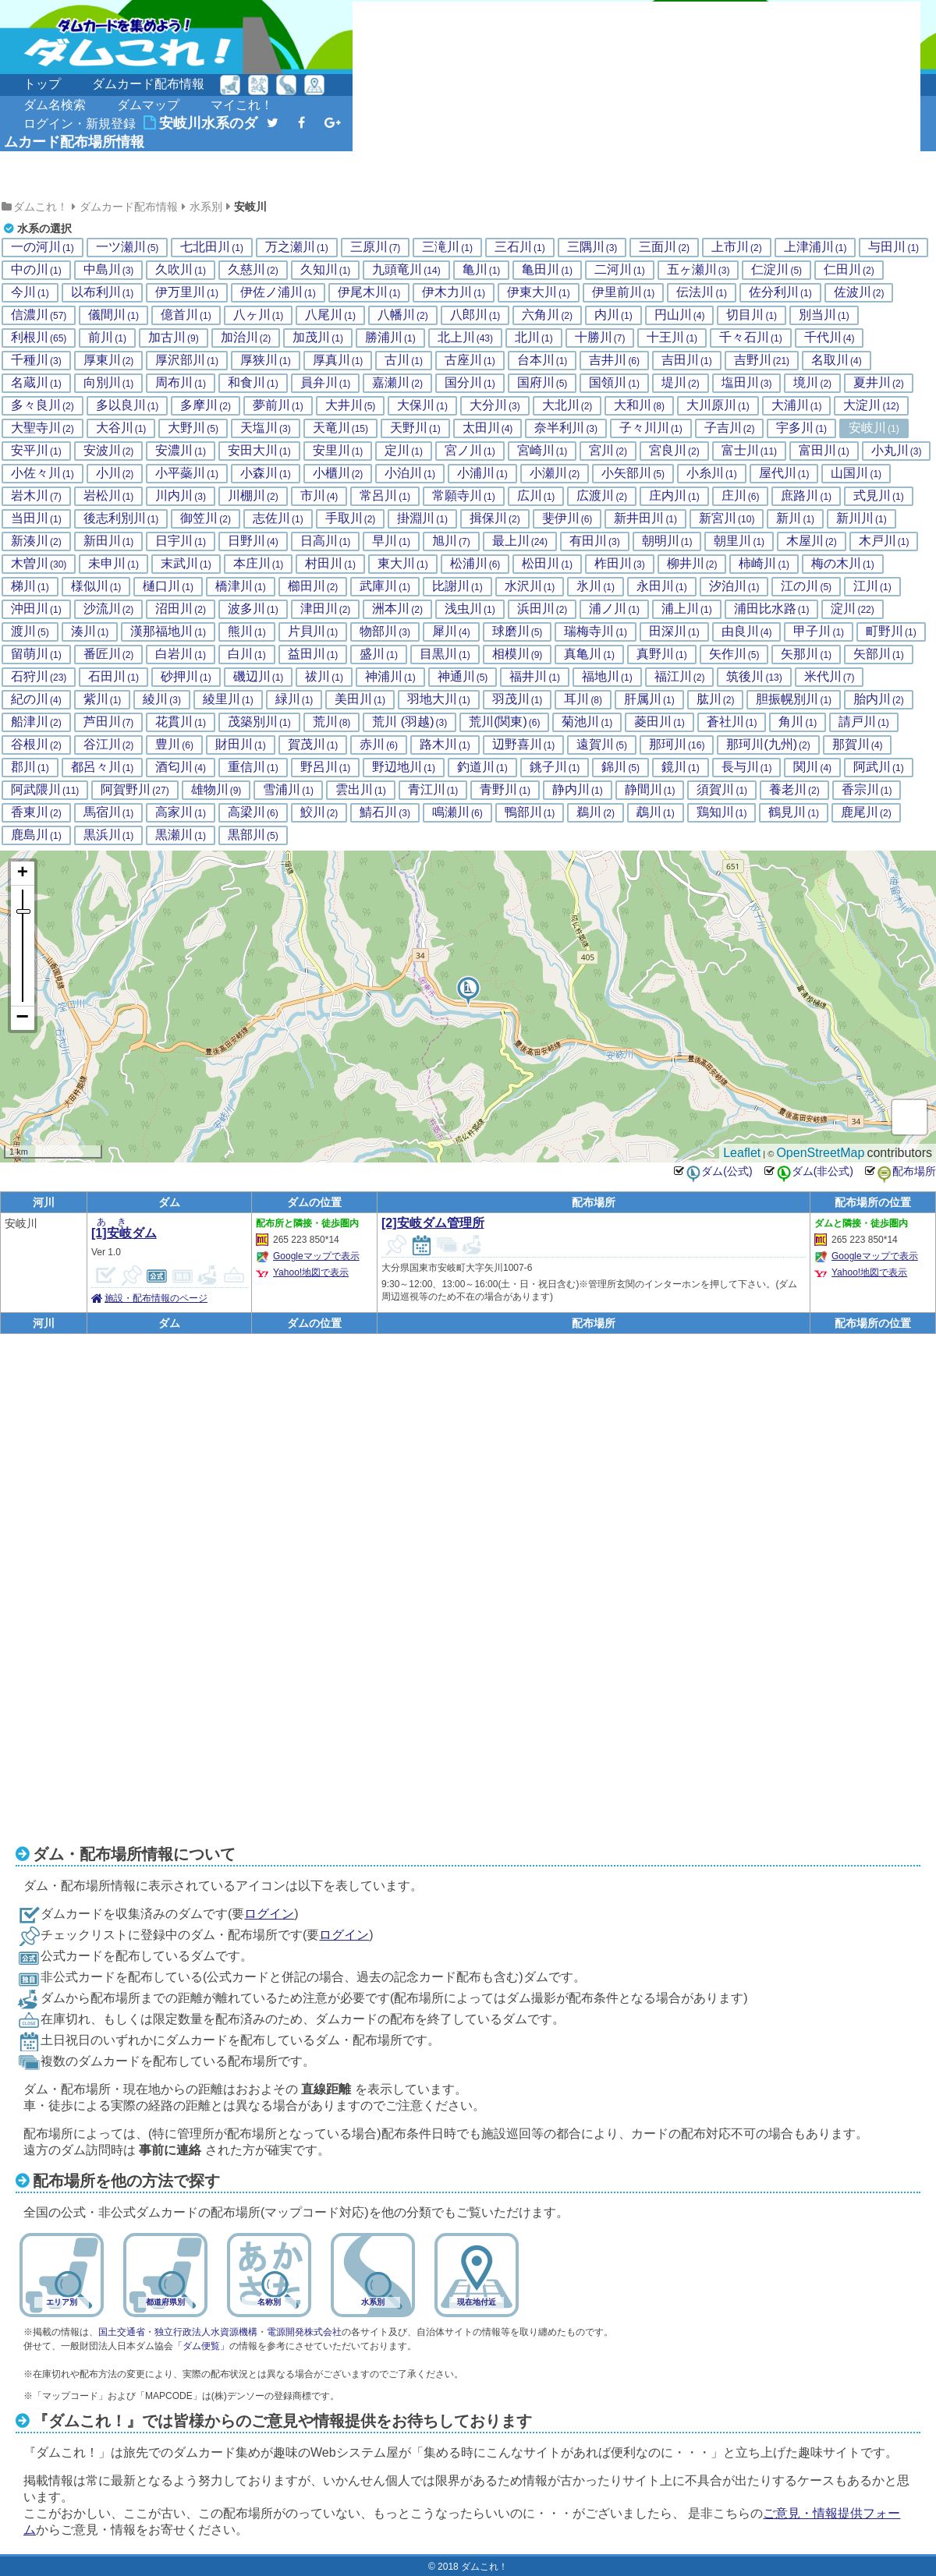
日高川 (325, 541)
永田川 (661, 586)
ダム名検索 (54, 104)
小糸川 (711, 473)
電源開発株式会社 (304, 2332)
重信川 (253, 767)
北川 (534, 337)
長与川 (747, 767)
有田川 (594, 541)
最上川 (520, 541)
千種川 (36, 360)
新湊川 (36, 541)
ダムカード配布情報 (148, 83)
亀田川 (547, 270)
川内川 (180, 496)
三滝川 (447, 247)
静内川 (577, 790)
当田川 (36, 518)
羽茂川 (517, 699)
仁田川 (849, 270)
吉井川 (614, 360)
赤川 (379, 744)
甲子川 (818, 631)
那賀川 (857, 744)
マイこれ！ (242, 104)
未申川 (113, 563)
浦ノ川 (614, 609)
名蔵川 (36, 383)
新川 (795, 518)
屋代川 (784, 473)
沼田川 (180, 609)
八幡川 (403, 315)
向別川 (108, 383)
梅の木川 (842, 563)
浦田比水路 (772, 609)
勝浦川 (390, 337)
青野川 (505, 790)
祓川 (324, 677)
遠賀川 (601, 744)
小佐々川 (42, 473)
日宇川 (180, 541)
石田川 (113, 677)
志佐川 (278, 518)
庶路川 (806, 496)
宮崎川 (542, 450)
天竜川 (340, 428)
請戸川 (863, 722)
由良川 (747, 631)
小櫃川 (338, 473)
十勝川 (600, 337)
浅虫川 (470, 609)
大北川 (567, 405)
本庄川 (258, 563)
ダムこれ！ (40, 206)
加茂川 (317, 337)
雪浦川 (288, 790)
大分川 (495, 405)
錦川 (620, 767)
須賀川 (722, 790)
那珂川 (676, 744)
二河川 (619, 270)
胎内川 (878, 699)
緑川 (294, 699)
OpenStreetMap (820, 1152)
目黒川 (445, 654)
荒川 (332, 722)
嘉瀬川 (397, 383)
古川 (404, 360)
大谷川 (121, 428)
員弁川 (325, 383)
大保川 (422, 405)
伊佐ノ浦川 (278, 292)
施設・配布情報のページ (156, 1298)
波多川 (253, 609)
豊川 (174, 744)
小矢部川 (633, 473)
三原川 (375, 247)
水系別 (206, 206)
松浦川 (475, 563)
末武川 (186, 563)
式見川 (878, 496)
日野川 (253, 541)
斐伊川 (567, 518)
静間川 (650, 790)
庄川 (741, 496)
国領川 (614, 383)
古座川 (470, 360)
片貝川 (313, 631)
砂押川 (186, 677)
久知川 (325, 270)
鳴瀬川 (457, 812)
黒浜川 (108, 835)
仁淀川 (776, 270)
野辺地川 (403, 767)
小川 (115, 473)
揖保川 (495, 518)
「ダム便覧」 (201, 2346)
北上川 (465, 337)
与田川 (893, 247)
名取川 (836, 360)
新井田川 (645, 518)
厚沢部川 (186, 360)
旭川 (451, 541)
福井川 (534, 677)
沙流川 (108, 609)
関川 (812, 767)
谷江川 (108, 744)
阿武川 (878, 767)
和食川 (253, 383)
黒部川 (253, 835)
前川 (107, 337)
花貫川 (180, 722)
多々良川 (42, 405)
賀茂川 (313, 744)
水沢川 (530, 586)
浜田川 (542, 609)
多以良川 (127, 405)
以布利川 (102, 292)
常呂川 (385, 496)
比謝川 (457, 586)
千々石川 (750, 337)
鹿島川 (36, 835)
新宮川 (726, 518)
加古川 (173, 337)
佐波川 (859, 292)
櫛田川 (313, 586)
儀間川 (113, 315)
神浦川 (390, 677)
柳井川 (692, 563)
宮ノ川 (470, 450)
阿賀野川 (134, 790)
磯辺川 (258, 677)
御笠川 (205, 518)
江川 (872, 586)
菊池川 (587, 722)
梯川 (30, 586)
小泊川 (410, 473)
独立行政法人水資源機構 (205, 2332)
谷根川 (36, 744)
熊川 (247, 631)
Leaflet (741, 1152)
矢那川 (806, 654)
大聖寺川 (42, 428)
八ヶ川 (258, 315)
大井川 (350, 405)
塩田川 (747, 383)
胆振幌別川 (793, 699)
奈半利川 (565, 428)
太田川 (488, 428)
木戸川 (884, 541)
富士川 (749, 450)
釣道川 (482, 767)
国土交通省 (121, 2332)
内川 (613, 315)
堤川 (680, 383)
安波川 (108, 450)
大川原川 (718, 405)
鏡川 (680, 767)
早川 (391, 541)
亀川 (482, 270)
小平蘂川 (186, 473)
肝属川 (649, 699)
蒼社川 (732, 722)
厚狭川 (265, 360)
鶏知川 (722, 812)
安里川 (338, 450)
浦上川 (686, 609)
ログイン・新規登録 (79, 123)
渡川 (30, 631)
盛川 (379, 654)
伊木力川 (453, 292)
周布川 (180, 383)
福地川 (607, 677)
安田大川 (259, 450)
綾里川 (228, 699)
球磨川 (517, 631)
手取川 (350, 518)
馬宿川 (108, 812)
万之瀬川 (296, 247)
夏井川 (878, 383)
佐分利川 (780, 292)
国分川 (470, 383)
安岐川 (250, 206)
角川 (797, 722)
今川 (30, 292)
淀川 (852, 609)
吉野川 (761, 360)
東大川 (403, 563)
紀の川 (36, 699)
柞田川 (619, 563)
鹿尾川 (866, 812)
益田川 (313, 654)
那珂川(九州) (768, 744)
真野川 (661, 654)
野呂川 (325, 767)
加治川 (246, 337)
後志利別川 (121, 518)
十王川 (672, 337)
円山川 (679, 315)
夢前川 (278, 405)
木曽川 (38, 563)
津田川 (325, 609)
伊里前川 (623, 292)
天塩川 (265, 428)
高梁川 (253, 812)
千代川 (829, 337)
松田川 (547, 563)
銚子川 (555, 767)
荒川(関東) (504, 722)
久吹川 (180, 270)
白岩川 (180, 654)
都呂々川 (102, 767)
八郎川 (475, 315)
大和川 (639, 405)
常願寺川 (463, 496)
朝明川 (667, 541)
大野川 (193, 428)
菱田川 (659, 722)
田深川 (674, 631)
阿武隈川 (45, 790)
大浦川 (796, 405)
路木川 (445, 744)
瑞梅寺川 (595, 631)
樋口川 (168, 586)
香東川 (36, 812)
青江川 (433, 790)
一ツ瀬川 (127, 247)
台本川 (542, 360)
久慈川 (253, 270)
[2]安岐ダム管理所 (432, 1223)
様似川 (96, 586)
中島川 (108, 270)
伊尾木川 (369, 292)
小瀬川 (555, 473)
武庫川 (385, 586)
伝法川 (701, 292)
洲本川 (397, 609)
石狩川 (38, 677)
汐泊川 (734, 586)
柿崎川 (764, 563)
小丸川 (896, 450)
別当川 (824, 315)
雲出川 (360, 790)
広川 (536, 496)
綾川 (162, 699)
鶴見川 (793, 812)
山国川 (856, 473)
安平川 (36, 450)
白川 (247, 654)
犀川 (451, 631)
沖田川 (36, 609)
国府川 (542, 383)
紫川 (102, 699)
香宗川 (867, 790)
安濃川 (180, 450)
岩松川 (108, 496)
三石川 (520, 247)
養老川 (794, 790)
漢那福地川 (168, 631)
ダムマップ (148, 104)
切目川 (751, 315)
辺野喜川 (523, 744)
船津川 (36, 722)
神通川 (463, 677)
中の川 (36, 270)
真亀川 (589, 654)
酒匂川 (180, 767)
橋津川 (240, 586)
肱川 (716, 699)
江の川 (806, 586)
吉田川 (686, 360)
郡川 (30, 767)
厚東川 (108, 360)
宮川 (608, 450)
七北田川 (211, 247)
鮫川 (319, 812)
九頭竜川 (406, 270)
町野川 (891, 631)
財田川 (240, 744)
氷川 (595, 586)
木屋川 (811, 541)
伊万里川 (186, 292)
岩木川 (36, 496)
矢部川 (878, 654)
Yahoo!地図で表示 (311, 1272)
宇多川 (801, 428)
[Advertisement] (471, 99)
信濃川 (38, 315)
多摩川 (205, 405)
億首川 (186, 315)
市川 (319, 496)
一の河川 (42, 247)
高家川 (180, 812)
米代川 (829, 677)
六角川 (547, 315)
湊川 (90, 631)
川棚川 (253, 496)
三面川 (664, 247)
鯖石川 (385, 812)
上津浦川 (815, 247)
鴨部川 (530, 812)
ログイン (269, 1913)
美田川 (360, 699)
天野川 (415, 428)
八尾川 (330, 315)
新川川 (861, 518)
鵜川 (595, 812)
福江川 (679, 677)
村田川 (330, 563)
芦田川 (108, 722)
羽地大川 (438, 699)
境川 (812, 383)
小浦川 (482, 473)
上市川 (736, 247)
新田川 (108, 541)
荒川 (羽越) (409, 722)
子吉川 (729, 428)
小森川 (265, 473)
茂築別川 (259, 722)
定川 (404, 450)
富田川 (824, 450)
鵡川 (655, 812)
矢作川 (734, 654)
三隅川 (592, 247)
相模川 (517, 654)
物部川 (385, 631)
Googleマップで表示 (316, 1256)
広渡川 (601, 496)
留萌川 (36, 654)
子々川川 (650, 428)
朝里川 (739, 541)
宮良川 (674, 450)
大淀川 (871, 405)
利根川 (38, 337)
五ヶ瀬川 (698, 270)
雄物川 (216, 790)
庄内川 (674, 496)
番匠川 (108, 654)
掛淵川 (422, 518)
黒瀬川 (180, 835)
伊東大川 (538, 292)
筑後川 (754, 677)
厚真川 (338, 360)
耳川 (583, 699)
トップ (42, 83)
